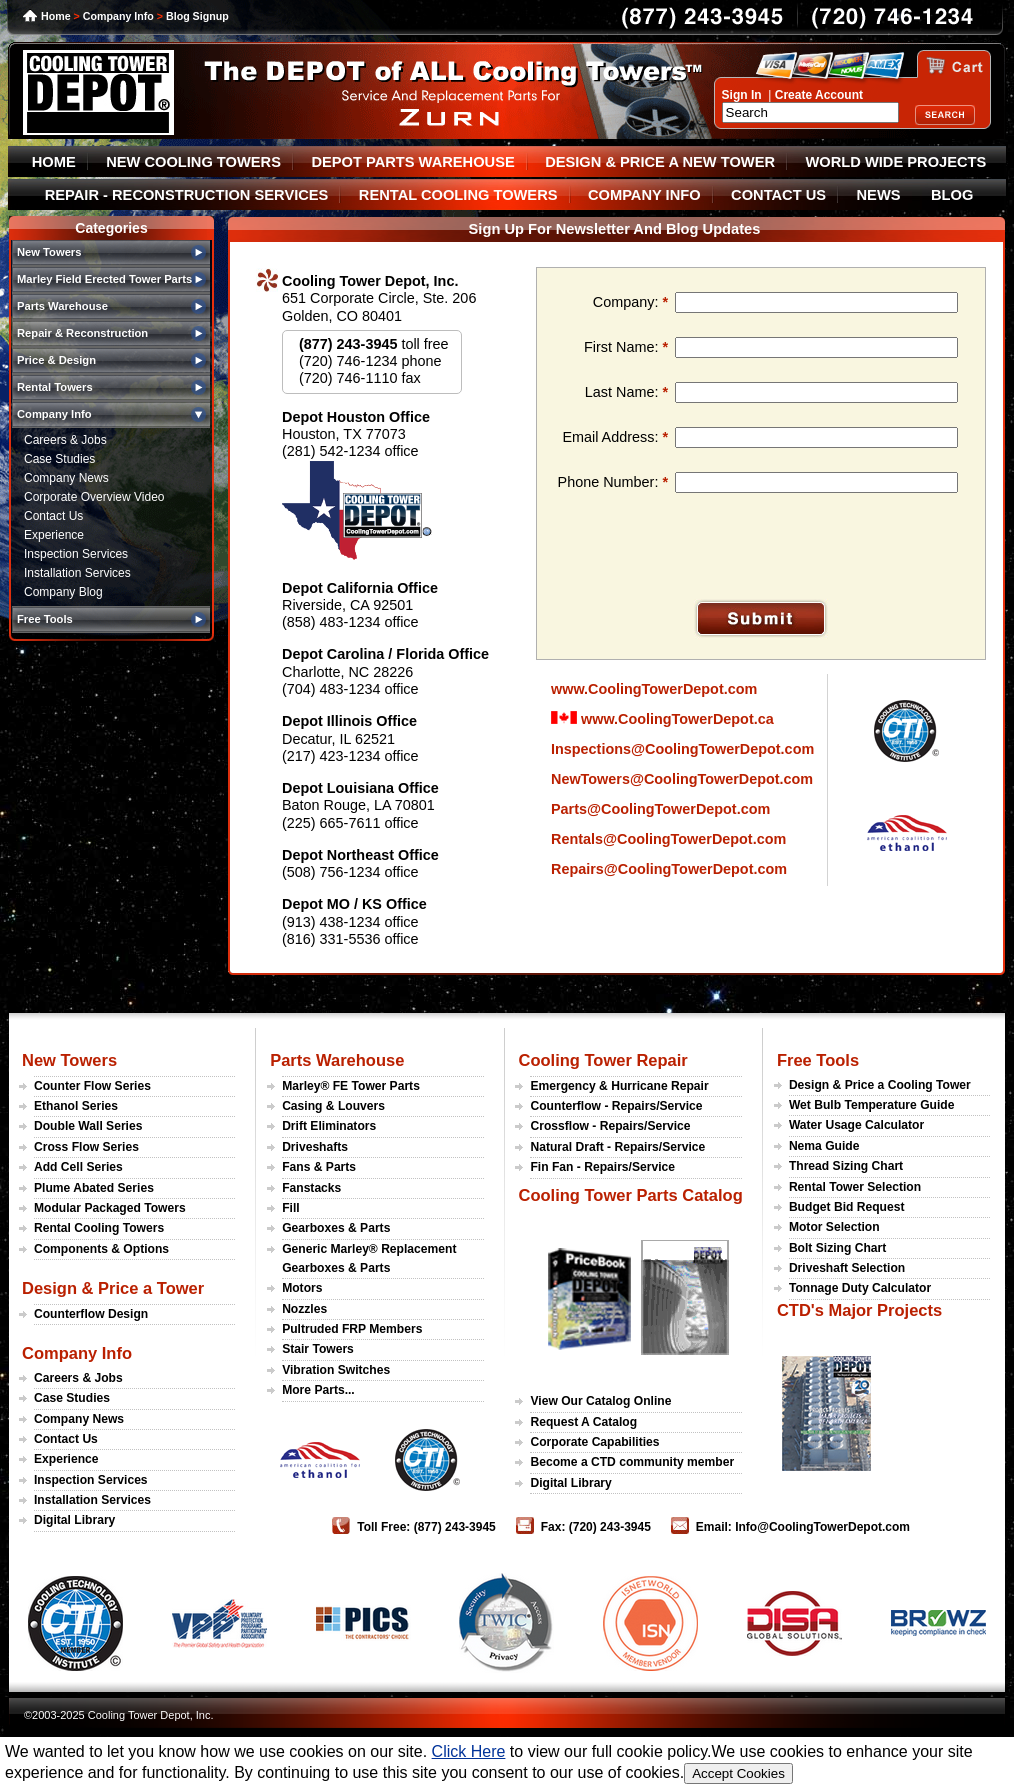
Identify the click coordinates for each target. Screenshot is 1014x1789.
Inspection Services (76, 554)
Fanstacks (311, 1188)
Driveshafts (315, 1147)
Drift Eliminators (329, 1126)
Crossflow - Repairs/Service (610, 1126)
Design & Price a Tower (113, 1288)
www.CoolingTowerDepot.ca (662, 719)
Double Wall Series (88, 1126)
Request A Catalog (583, 1422)
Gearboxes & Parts (336, 1228)
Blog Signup (197, 16)
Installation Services (77, 573)
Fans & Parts (319, 1167)
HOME (54, 162)
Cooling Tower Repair (602, 1060)
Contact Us (53, 516)
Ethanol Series (76, 1106)
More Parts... (318, 1390)
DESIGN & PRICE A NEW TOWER (660, 162)
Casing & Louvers (333, 1106)
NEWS (879, 195)
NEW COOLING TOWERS (193, 162)
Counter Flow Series (92, 1086)
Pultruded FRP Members (352, 1329)
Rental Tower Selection (855, 1187)
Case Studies (59, 459)
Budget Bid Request (847, 1207)
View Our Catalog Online (600, 1401)
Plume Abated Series (94, 1188)
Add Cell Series (78, 1167)
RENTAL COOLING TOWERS (458, 195)
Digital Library (74, 1520)
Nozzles (304, 1309)
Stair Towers (318, 1349)
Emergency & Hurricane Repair (619, 1086)
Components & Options (101, 1249)
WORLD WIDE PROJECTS (896, 162)
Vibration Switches (336, 1370)
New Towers (69, 1060)
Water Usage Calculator (856, 1125)
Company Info (118, 16)
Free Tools (818, 1060)
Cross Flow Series (86, 1147)
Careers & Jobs (65, 440)
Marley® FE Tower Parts (351, 1086)
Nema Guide (824, 1146)
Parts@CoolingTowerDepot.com (660, 809)
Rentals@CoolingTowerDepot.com (668, 839)
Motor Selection (834, 1227)
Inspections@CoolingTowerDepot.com (682, 749)
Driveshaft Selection (847, 1268)
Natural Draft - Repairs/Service (617, 1147)
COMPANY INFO (644, 195)
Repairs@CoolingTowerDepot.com (669, 869)
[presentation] (709, 552)
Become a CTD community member (632, 1462)
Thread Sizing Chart (846, 1166)
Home (56, 16)
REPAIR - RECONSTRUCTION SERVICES (187, 195)
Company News (66, 478)
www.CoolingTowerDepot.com (654, 689)
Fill (290, 1208)
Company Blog (63, 592)
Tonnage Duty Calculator (860, 1288)
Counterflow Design (91, 1314)
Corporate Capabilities (594, 1442)
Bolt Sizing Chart (837, 1248)
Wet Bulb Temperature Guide (872, 1105)
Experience (54, 535)
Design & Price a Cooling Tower (880, 1085)
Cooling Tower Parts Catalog (630, 1195)
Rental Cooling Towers (99, 1228)
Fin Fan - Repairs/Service (602, 1167)
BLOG (952, 195)
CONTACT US (778, 195)
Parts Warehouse (337, 1060)
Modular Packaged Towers (110, 1208)
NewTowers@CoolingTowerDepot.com (682, 779)
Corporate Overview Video (94, 497)
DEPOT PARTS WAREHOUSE (412, 162)
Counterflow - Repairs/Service (616, 1106)
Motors (302, 1288)
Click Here (469, 1751)
